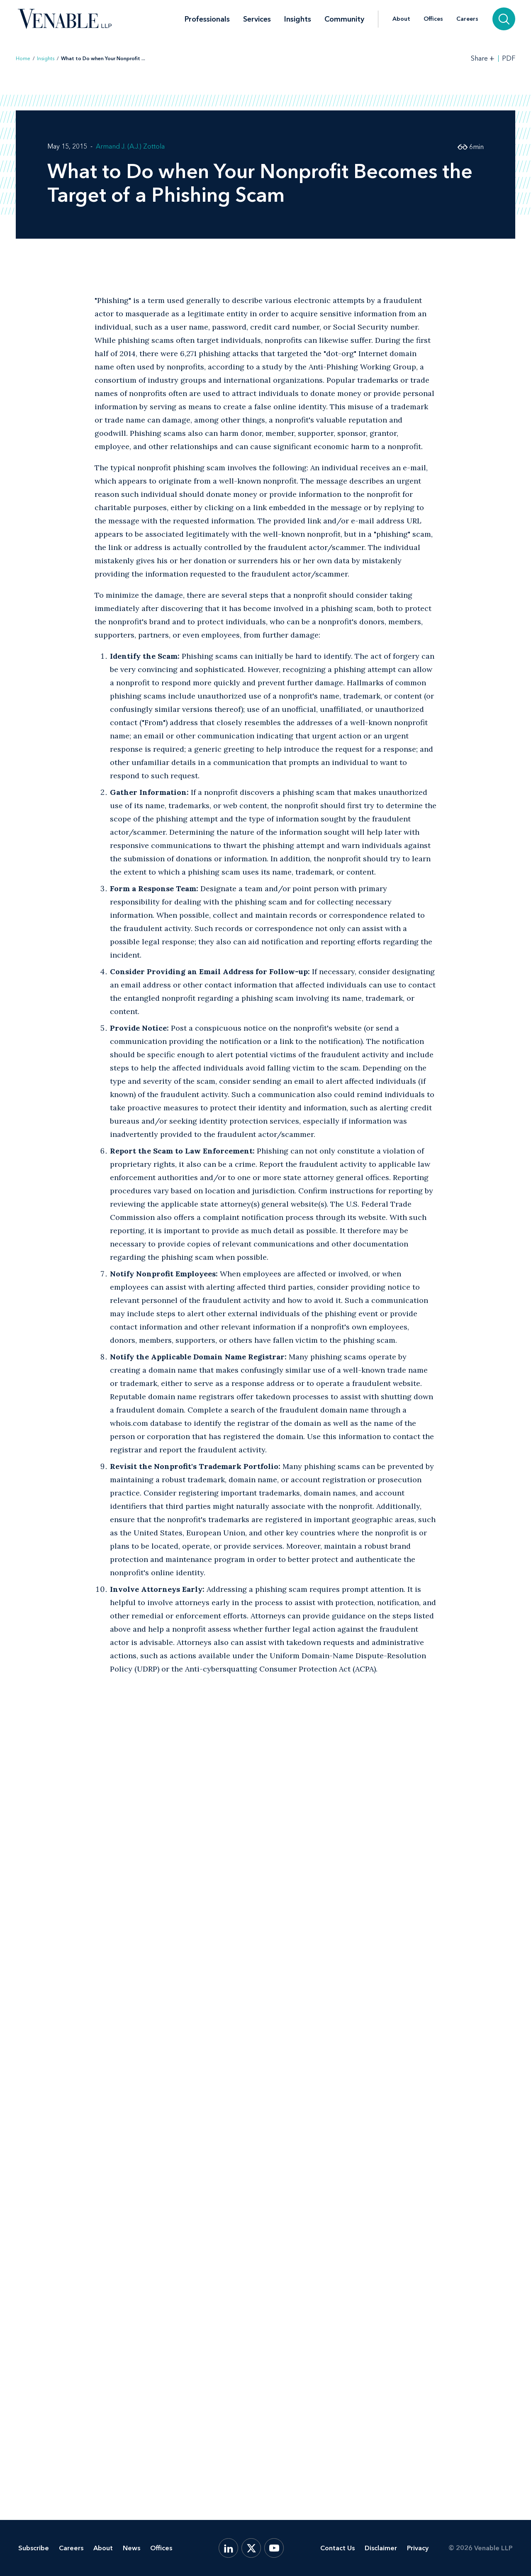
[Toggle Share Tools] (483, 58)
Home (23, 58)
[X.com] (251, 2548)
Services (257, 19)
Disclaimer (381, 2548)
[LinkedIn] (228, 2548)
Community (344, 19)
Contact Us (337, 2548)
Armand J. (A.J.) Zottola (130, 146)
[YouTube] (274, 2548)
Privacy (418, 2548)
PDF (508, 58)
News (131, 2548)
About (401, 19)
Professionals (207, 19)
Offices (433, 19)
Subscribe (33, 2548)
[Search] (503, 18)
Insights (297, 19)
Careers (467, 19)
